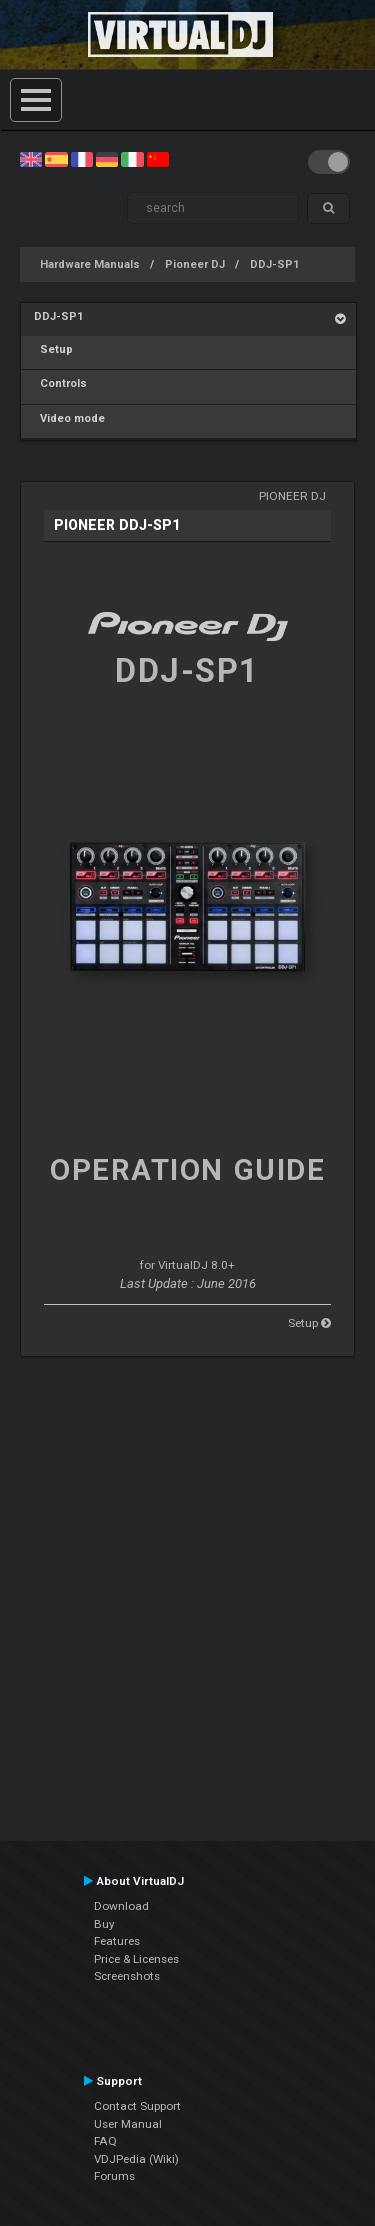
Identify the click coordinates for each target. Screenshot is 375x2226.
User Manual (128, 2124)
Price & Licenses (136, 1959)
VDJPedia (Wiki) (136, 2159)
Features (117, 1941)
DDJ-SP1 (274, 264)
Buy (104, 1924)
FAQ (105, 2141)
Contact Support (137, 2106)
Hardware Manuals (90, 264)
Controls (60, 383)
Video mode (69, 418)
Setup (53, 349)
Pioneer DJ (195, 264)
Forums (114, 2176)
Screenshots (127, 1976)
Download (121, 1906)
